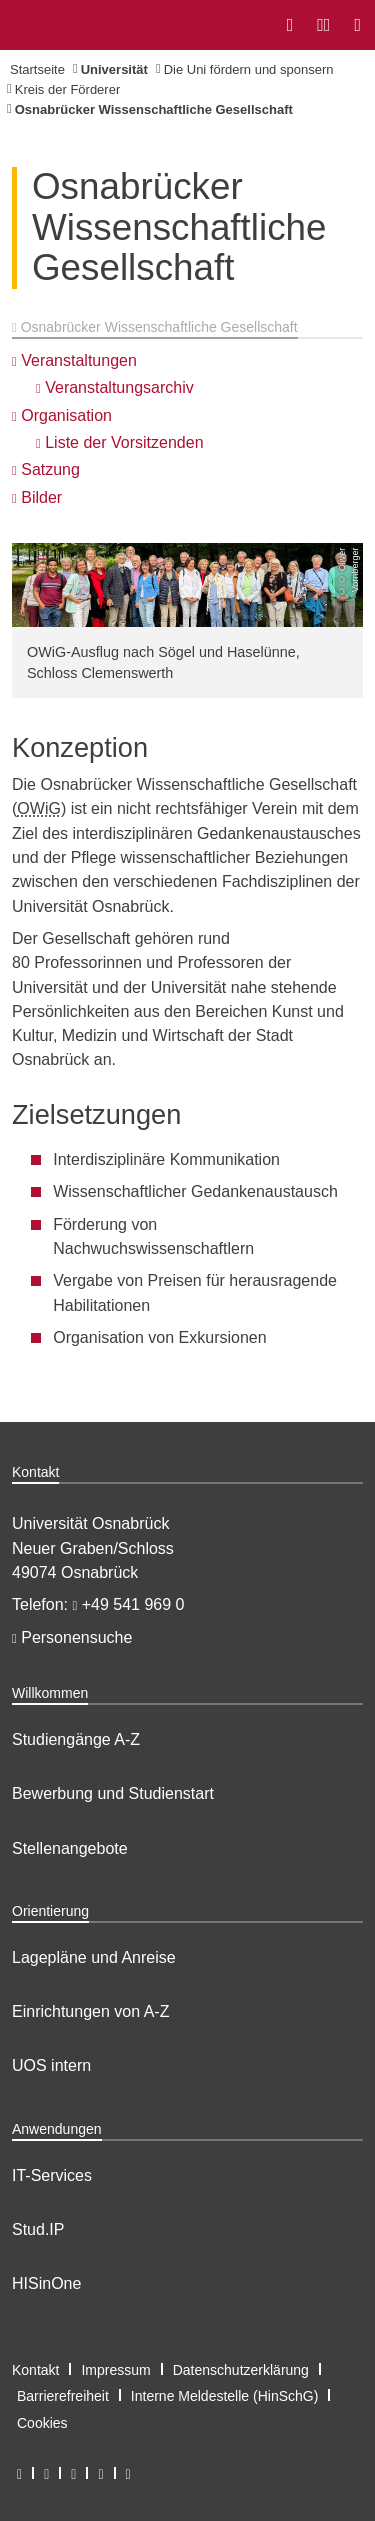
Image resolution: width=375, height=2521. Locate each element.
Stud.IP (38, 2229)
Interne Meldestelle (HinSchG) (225, 2396)
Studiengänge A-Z (76, 1739)
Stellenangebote (70, 1848)
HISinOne (46, 2283)
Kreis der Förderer (67, 89)
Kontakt (35, 2370)
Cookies (42, 2423)
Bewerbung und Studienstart (113, 1793)
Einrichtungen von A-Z (90, 2011)
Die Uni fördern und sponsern (249, 69)
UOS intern (51, 2065)
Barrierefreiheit (63, 2396)
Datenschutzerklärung (241, 2370)
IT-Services (52, 2175)
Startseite (37, 69)
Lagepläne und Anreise (94, 1957)
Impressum (115, 2370)
